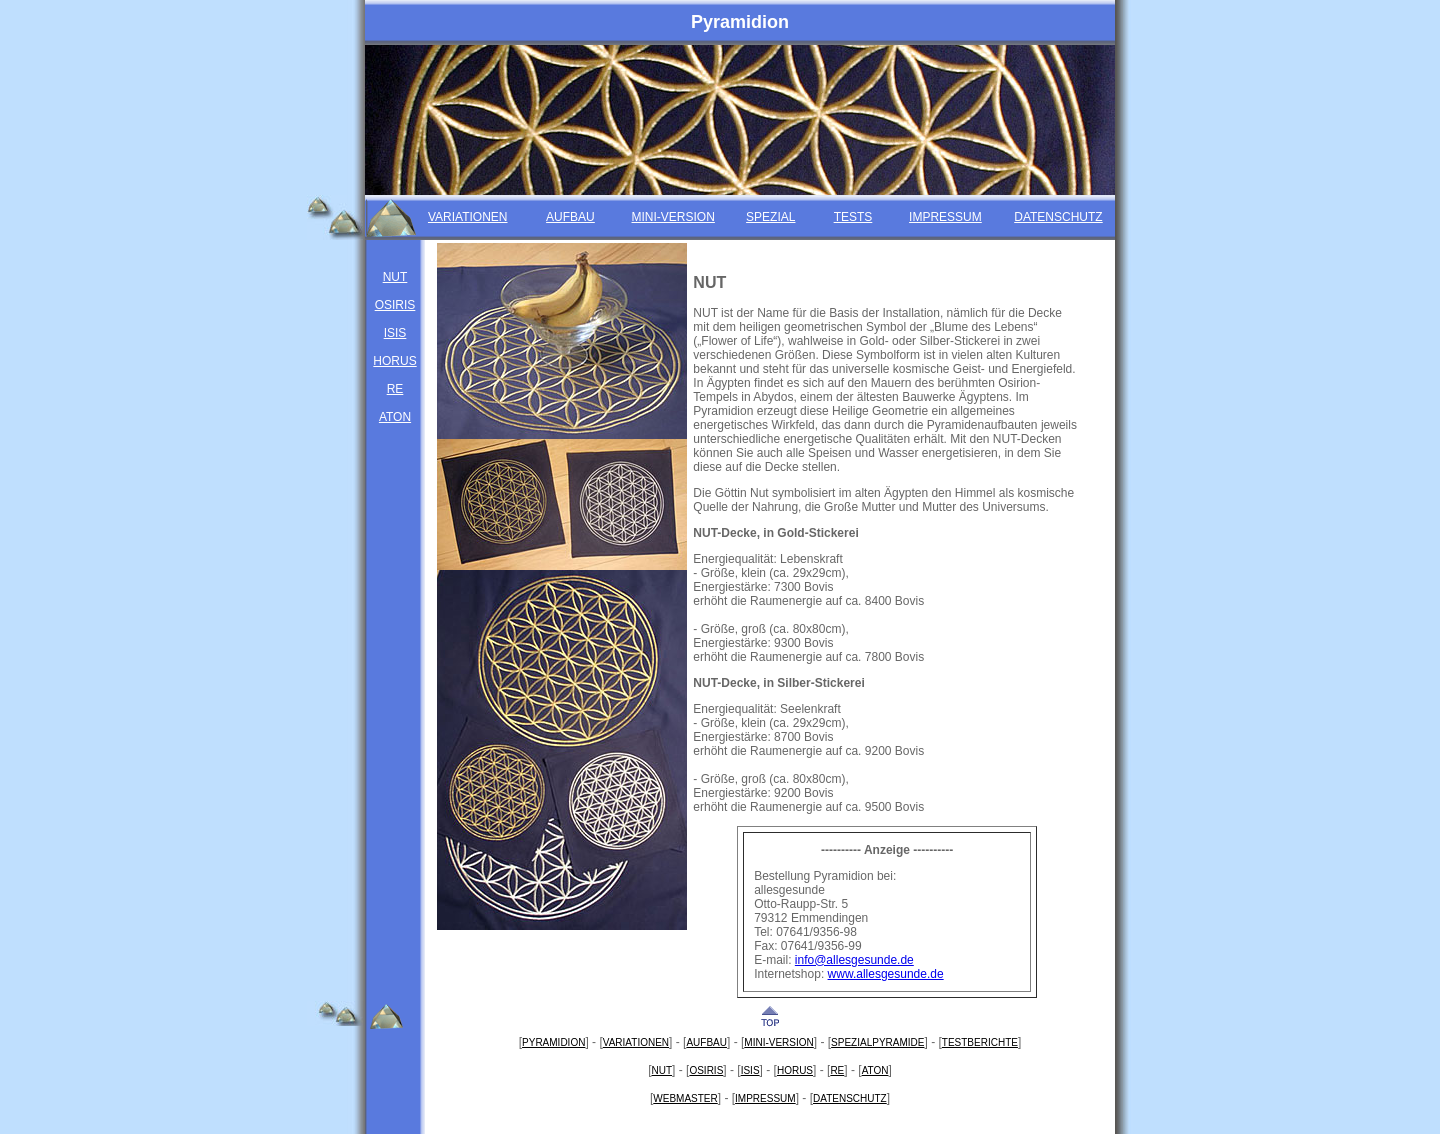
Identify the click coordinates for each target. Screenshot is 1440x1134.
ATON (395, 417)
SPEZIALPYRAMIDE (877, 1042)
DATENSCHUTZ (1058, 217)
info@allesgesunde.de (854, 960)
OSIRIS (395, 305)
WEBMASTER (685, 1098)
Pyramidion (740, 22)
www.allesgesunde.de (886, 974)
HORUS (394, 361)
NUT (395, 277)
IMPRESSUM (945, 217)
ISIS (395, 333)
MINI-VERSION (673, 217)
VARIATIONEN (468, 217)
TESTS (853, 217)
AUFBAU (570, 217)
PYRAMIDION (553, 1042)
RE (395, 389)
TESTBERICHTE (980, 1042)
